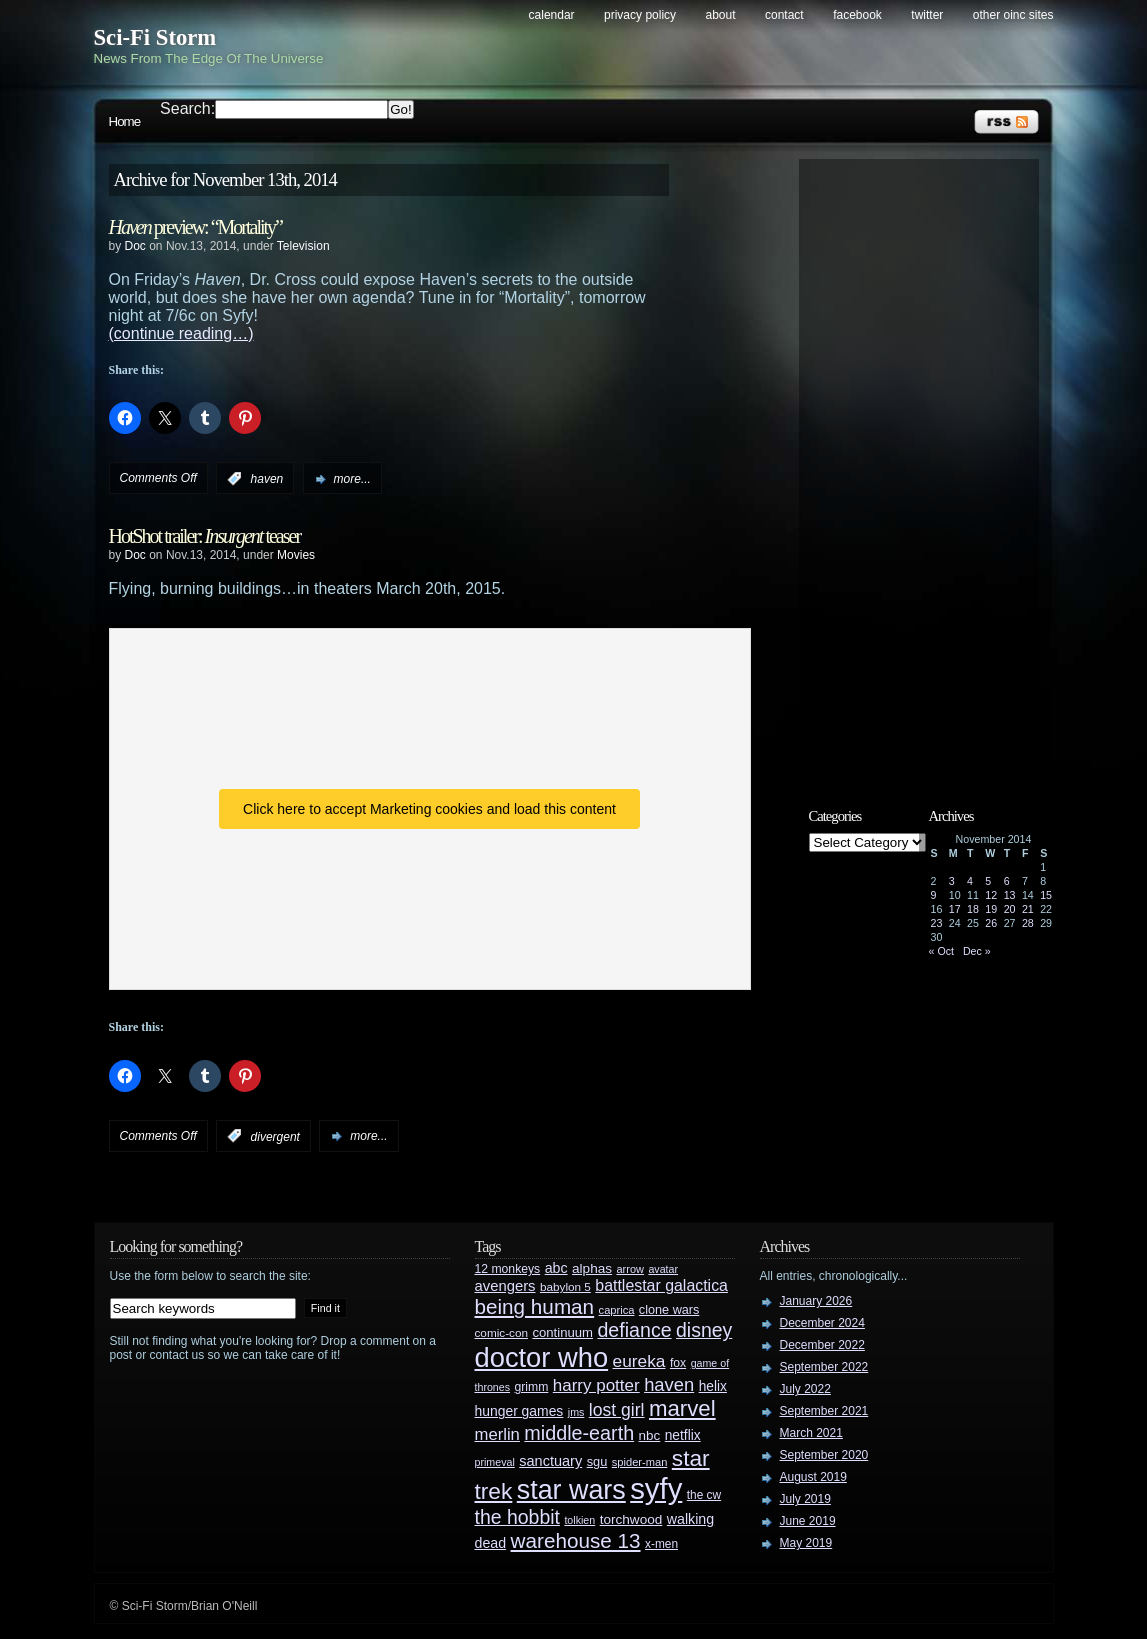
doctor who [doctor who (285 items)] (542, 1357)
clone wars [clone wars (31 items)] (669, 1310)
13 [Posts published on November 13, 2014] (1010, 895)
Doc (135, 246)
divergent (275, 1136)
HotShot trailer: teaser (205, 536)
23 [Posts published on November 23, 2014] (937, 923)
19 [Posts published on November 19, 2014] (991, 909)
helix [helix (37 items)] (713, 1386)
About (721, 15)
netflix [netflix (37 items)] (683, 1435)
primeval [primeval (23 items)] (495, 1462)
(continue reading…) (181, 333)
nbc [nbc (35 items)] (650, 1435)
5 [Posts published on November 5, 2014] (988, 881)
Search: (187, 108)
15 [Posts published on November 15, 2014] (1046, 895)
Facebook (857, 15)
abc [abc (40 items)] (556, 1268)
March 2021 (811, 1433)
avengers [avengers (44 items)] (505, 1286)
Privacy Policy (640, 15)
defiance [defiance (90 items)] (634, 1330)
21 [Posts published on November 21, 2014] (1028, 909)
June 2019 (808, 1521)
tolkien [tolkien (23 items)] (579, 1520)
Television (303, 246)
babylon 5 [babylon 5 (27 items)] (565, 1286)
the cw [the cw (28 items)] (704, 1495)
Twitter (927, 15)
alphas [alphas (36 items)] (592, 1268)
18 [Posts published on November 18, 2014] (973, 909)
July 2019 (805, 1499)
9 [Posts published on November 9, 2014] (934, 895)
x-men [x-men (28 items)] (661, 1544)
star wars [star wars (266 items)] (571, 1490)
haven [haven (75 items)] (669, 1384)
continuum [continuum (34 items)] (562, 1332)
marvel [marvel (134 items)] (682, 1408)
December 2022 (822, 1345)
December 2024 (822, 1323)
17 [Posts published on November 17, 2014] (955, 909)
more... (352, 479)
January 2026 (816, 1301)
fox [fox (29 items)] (678, 1363)
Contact (784, 15)
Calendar (552, 15)
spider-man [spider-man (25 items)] (640, 1462)
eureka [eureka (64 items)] (639, 1361)
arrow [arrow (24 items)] (630, 1269)
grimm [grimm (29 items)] (532, 1387)
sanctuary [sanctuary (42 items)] (550, 1461)
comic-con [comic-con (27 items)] (501, 1332)
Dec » (977, 951)
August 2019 (813, 1477)
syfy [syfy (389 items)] (656, 1488)
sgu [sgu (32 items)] (597, 1461)
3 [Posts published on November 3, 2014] (952, 881)
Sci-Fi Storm (155, 37)
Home (125, 121)
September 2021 (824, 1411)
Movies (296, 555)
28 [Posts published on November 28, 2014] (1028, 923)
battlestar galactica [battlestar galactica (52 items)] (661, 1285)
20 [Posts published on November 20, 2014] (1010, 909)
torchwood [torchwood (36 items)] (631, 1519)
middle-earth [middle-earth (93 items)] (579, 1433)
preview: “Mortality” (195, 227)
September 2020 (824, 1455)
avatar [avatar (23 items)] (663, 1269)
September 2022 (824, 1367)
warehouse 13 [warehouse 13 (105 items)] (576, 1540)
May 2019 (806, 1543)
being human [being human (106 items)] (535, 1306)
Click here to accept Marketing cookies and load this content (429, 809)
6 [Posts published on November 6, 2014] (1007, 881)
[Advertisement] (929, 467)
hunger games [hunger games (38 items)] (519, 1411)
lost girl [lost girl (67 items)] (617, 1410)
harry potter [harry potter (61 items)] (596, 1385)
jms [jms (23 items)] (576, 1412)
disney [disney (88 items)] (704, 1330)
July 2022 (805, 1389)
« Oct (941, 951)
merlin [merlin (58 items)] (497, 1434)
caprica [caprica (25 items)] (617, 1310)
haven (267, 479)
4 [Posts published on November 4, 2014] (970, 881)
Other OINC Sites (1013, 15)
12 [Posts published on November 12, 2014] (991, 895)
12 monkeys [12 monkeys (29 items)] (508, 1269)
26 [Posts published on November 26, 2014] (991, 923)
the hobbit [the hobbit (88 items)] (517, 1517)
